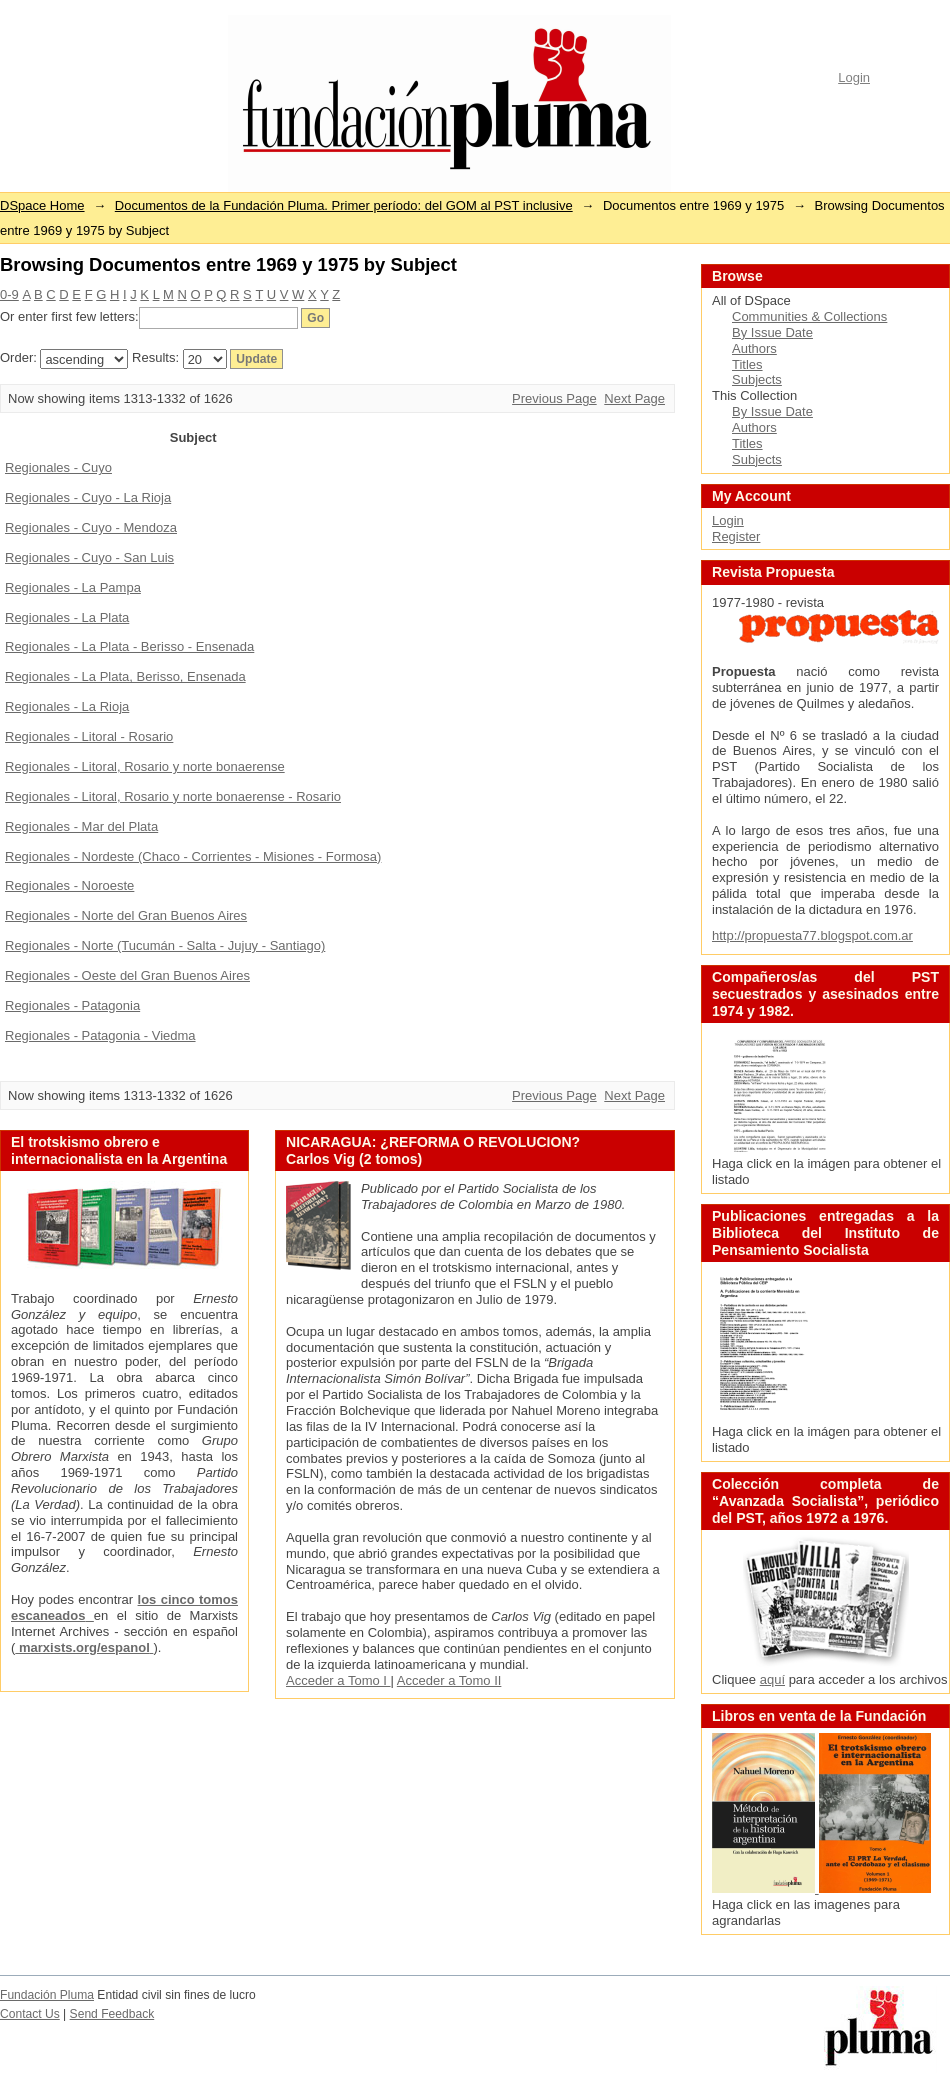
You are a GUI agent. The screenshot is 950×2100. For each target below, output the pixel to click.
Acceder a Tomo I (338, 1680)
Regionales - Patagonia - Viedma (100, 1035)
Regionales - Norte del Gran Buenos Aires (126, 915)
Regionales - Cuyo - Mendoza (91, 527)
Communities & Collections (809, 316)
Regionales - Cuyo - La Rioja (88, 497)
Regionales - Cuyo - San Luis (89, 557)
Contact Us (30, 2014)
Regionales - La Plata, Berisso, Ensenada (125, 676)
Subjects (757, 379)
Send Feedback (112, 2014)
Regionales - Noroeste (69, 885)
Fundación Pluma (47, 1995)
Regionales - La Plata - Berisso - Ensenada (129, 646)
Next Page (634, 398)
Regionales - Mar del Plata (81, 826)
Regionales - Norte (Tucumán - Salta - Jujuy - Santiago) (165, 945)
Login (854, 77)
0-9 (9, 294)
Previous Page (554, 398)
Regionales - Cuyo (58, 467)
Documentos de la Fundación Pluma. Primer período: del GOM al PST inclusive (344, 205)
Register (736, 536)
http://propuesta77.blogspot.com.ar (812, 935)
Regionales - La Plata (67, 617)
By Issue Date (772, 332)
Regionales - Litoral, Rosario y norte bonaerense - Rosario (173, 796)
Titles (747, 364)
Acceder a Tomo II (449, 1680)
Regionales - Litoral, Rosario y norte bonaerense (145, 766)
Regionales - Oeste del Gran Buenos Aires (127, 975)
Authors (754, 348)
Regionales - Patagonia (72, 1005)
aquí (772, 1679)
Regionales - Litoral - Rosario (89, 736)
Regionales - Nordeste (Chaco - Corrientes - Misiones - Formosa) (193, 856)
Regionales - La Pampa (73, 587)
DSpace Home (42, 205)
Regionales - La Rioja (67, 706)
